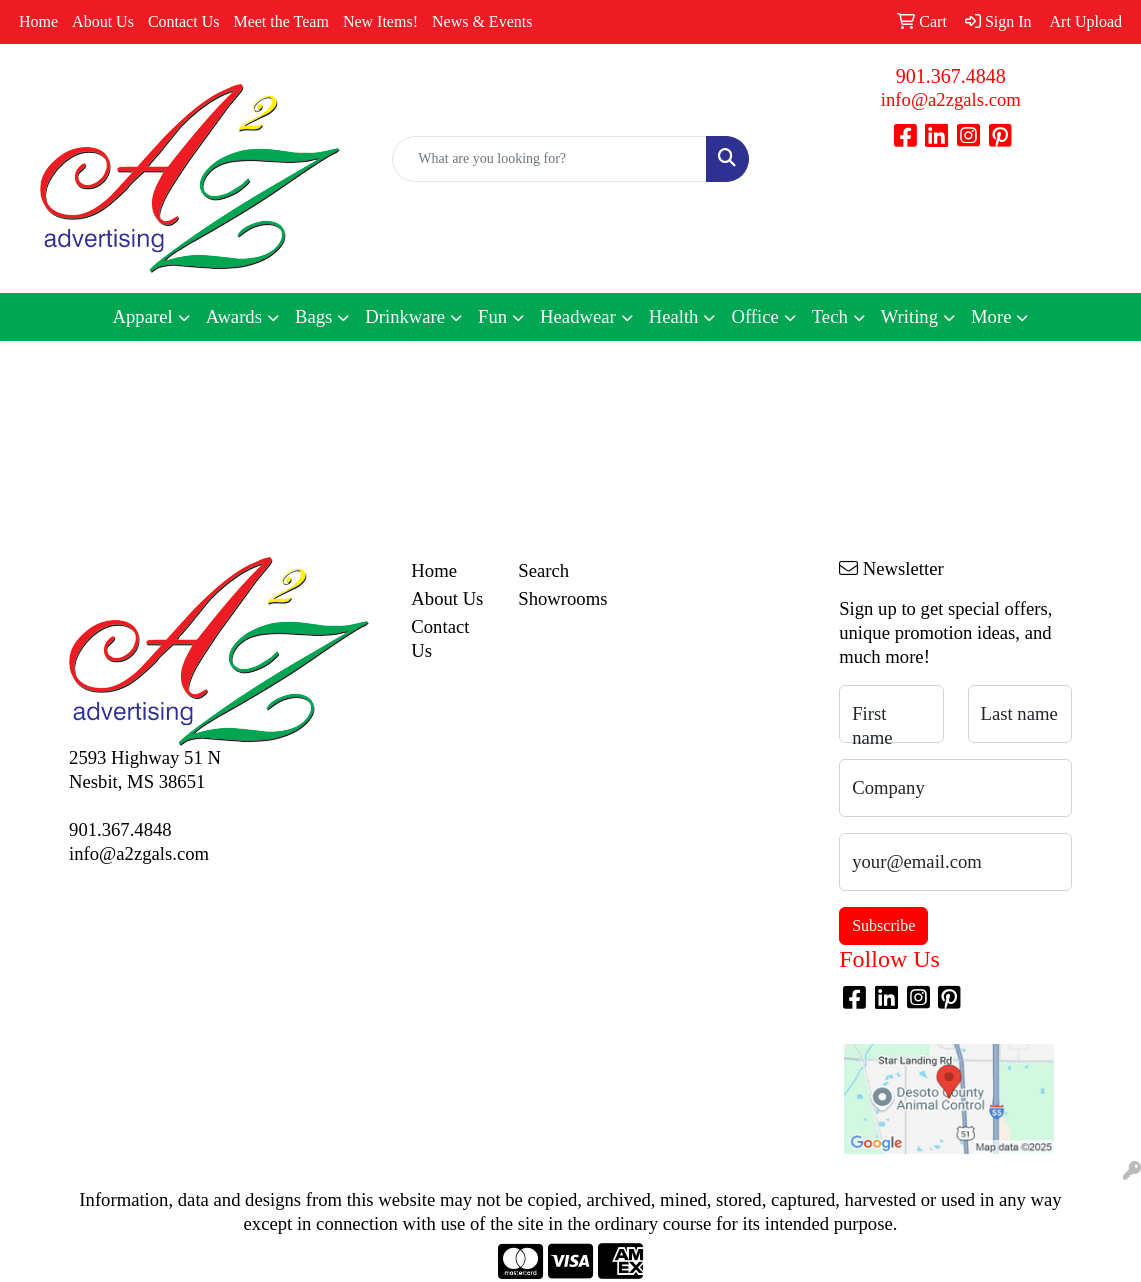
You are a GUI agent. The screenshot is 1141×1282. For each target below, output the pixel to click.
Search (543, 570)
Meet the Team (280, 21)
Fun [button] (492, 316)
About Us (103, 21)
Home (38, 21)
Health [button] (674, 316)
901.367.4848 (951, 76)
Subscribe (883, 925)
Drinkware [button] (405, 316)
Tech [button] (830, 316)
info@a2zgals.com (951, 99)
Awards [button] (234, 316)
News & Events (482, 21)
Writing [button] (909, 316)
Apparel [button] (143, 316)
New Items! (380, 21)
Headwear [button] (578, 316)
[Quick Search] (549, 159)
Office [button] (754, 316)
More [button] (991, 316)
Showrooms (559, 598)
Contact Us (184, 21)
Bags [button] (313, 316)
